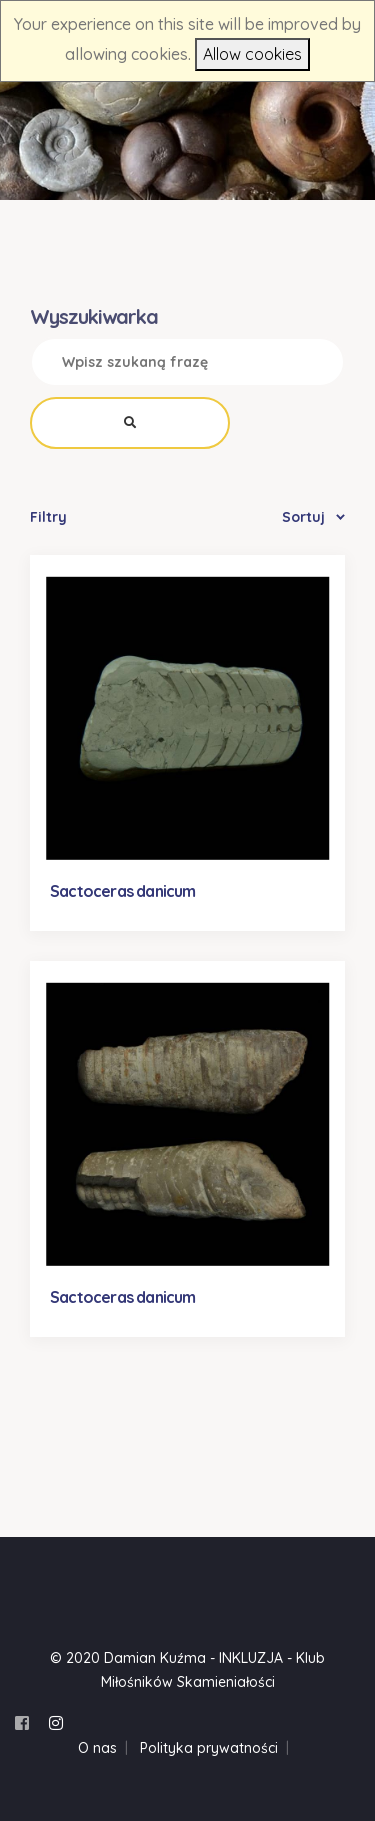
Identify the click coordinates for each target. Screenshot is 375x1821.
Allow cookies (252, 54)
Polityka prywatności (209, 1748)
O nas (97, 1748)
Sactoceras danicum (123, 891)
